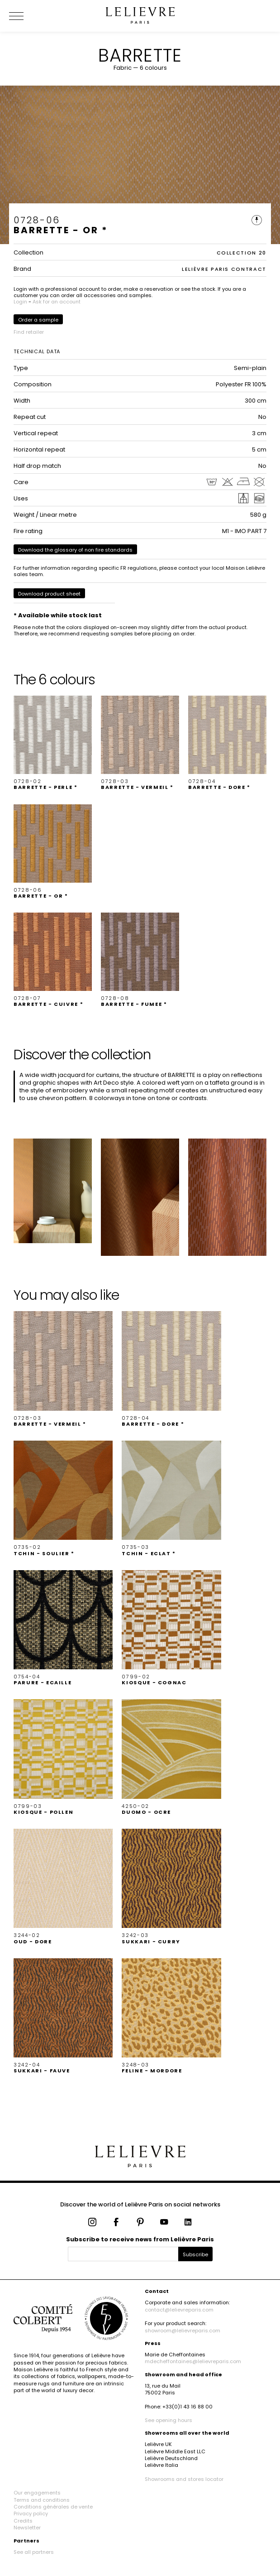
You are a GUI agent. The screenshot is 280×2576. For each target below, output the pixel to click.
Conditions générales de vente (53, 2506)
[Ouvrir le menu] (27, 16)
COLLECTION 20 (241, 252)
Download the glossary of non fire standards (75, 549)
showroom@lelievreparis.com (182, 2330)
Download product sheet (49, 593)
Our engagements (37, 2492)
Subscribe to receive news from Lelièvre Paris (140, 2239)
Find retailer (29, 332)
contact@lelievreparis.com (179, 2309)
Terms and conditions (42, 2500)
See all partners (34, 2552)
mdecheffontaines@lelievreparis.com (193, 2361)
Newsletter (27, 2527)
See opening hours (168, 2420)
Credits (23, 2520)
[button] (53, 743)
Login (20, 301)
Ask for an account (57, 301)
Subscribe (195, 2254)
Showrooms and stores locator (184, 2479)
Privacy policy (31, 2513)
